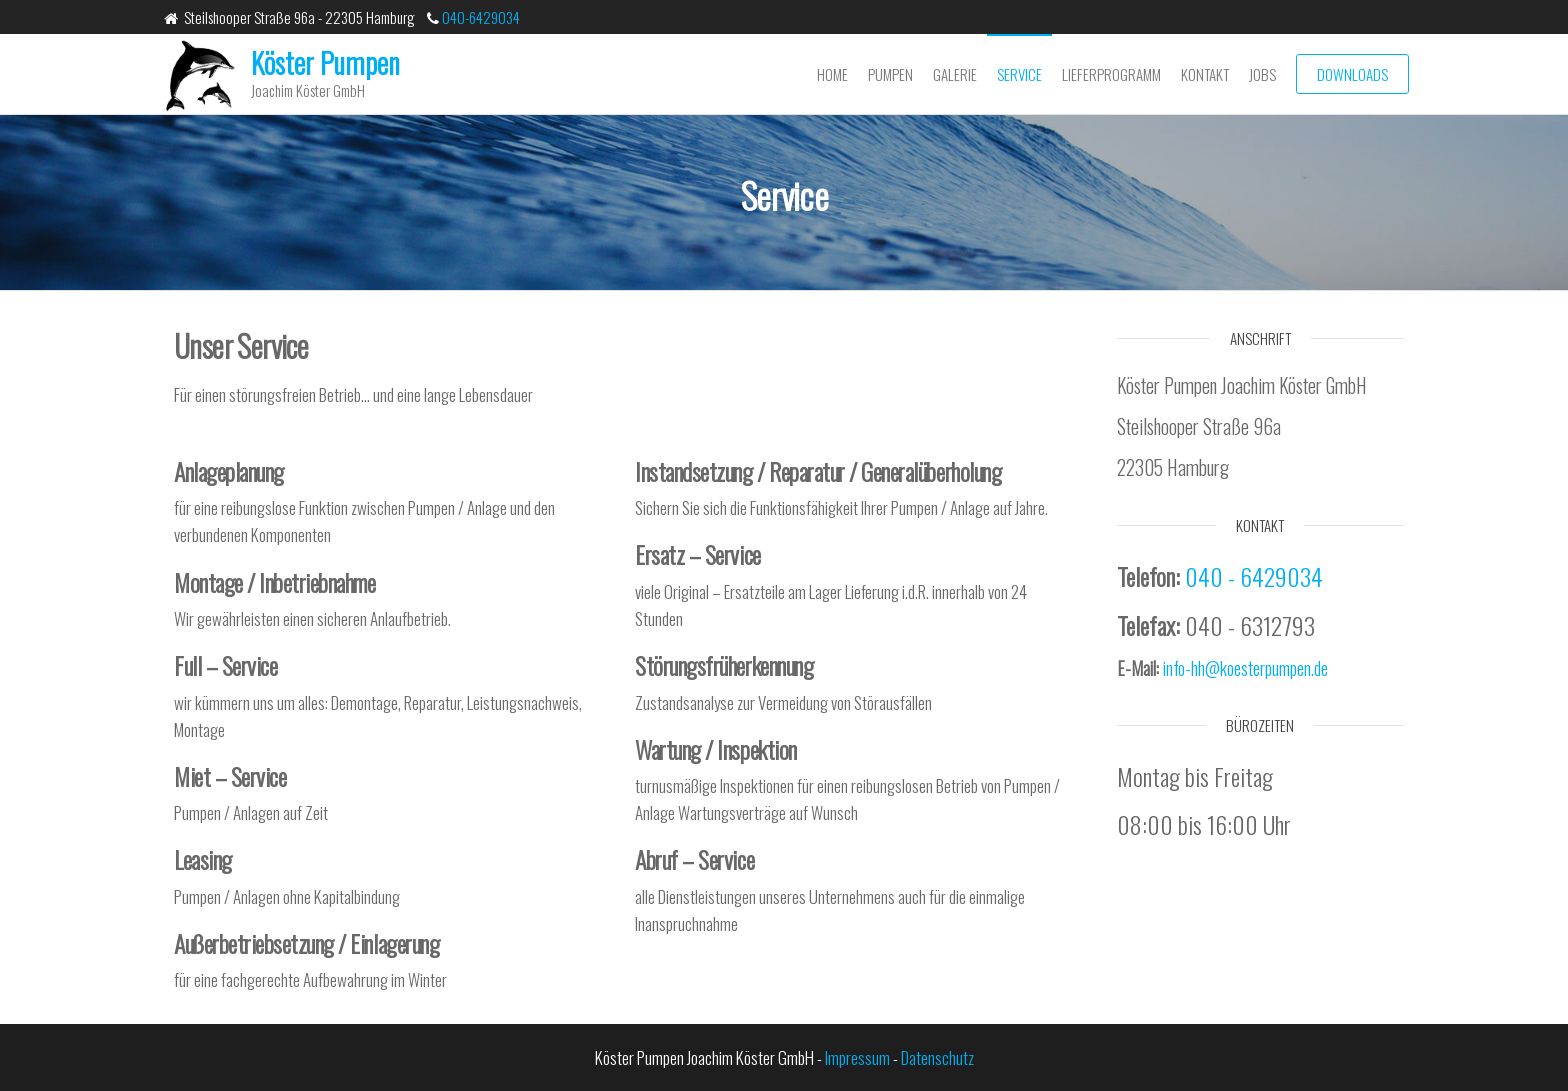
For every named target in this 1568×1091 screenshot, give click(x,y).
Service (1019, 74)
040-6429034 (479, 17)
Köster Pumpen (325, 62)
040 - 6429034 (1254, 576)
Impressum (857, 1057)
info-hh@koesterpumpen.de (1245, 668)
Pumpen (890, 74)
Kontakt (1205, 74)
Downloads (1352, 74)
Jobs (1262, 74)
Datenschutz (937, 1057)
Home (832, 74)
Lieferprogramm (1111, 74)
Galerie (955, 74)
